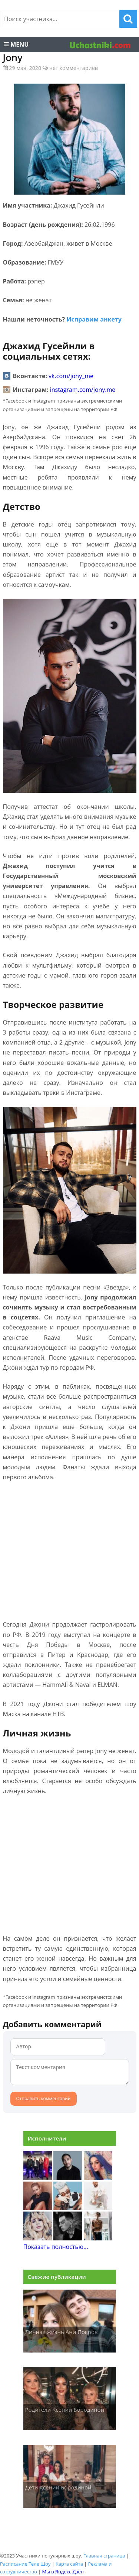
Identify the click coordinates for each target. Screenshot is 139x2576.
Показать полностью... (55, 2247)
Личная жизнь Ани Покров (61, 2331)
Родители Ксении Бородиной (65, 2409)
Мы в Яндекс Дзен (63, 2571)
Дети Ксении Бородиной (58, 2487)
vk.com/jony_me (71, 376)
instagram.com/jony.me (83, 390)
